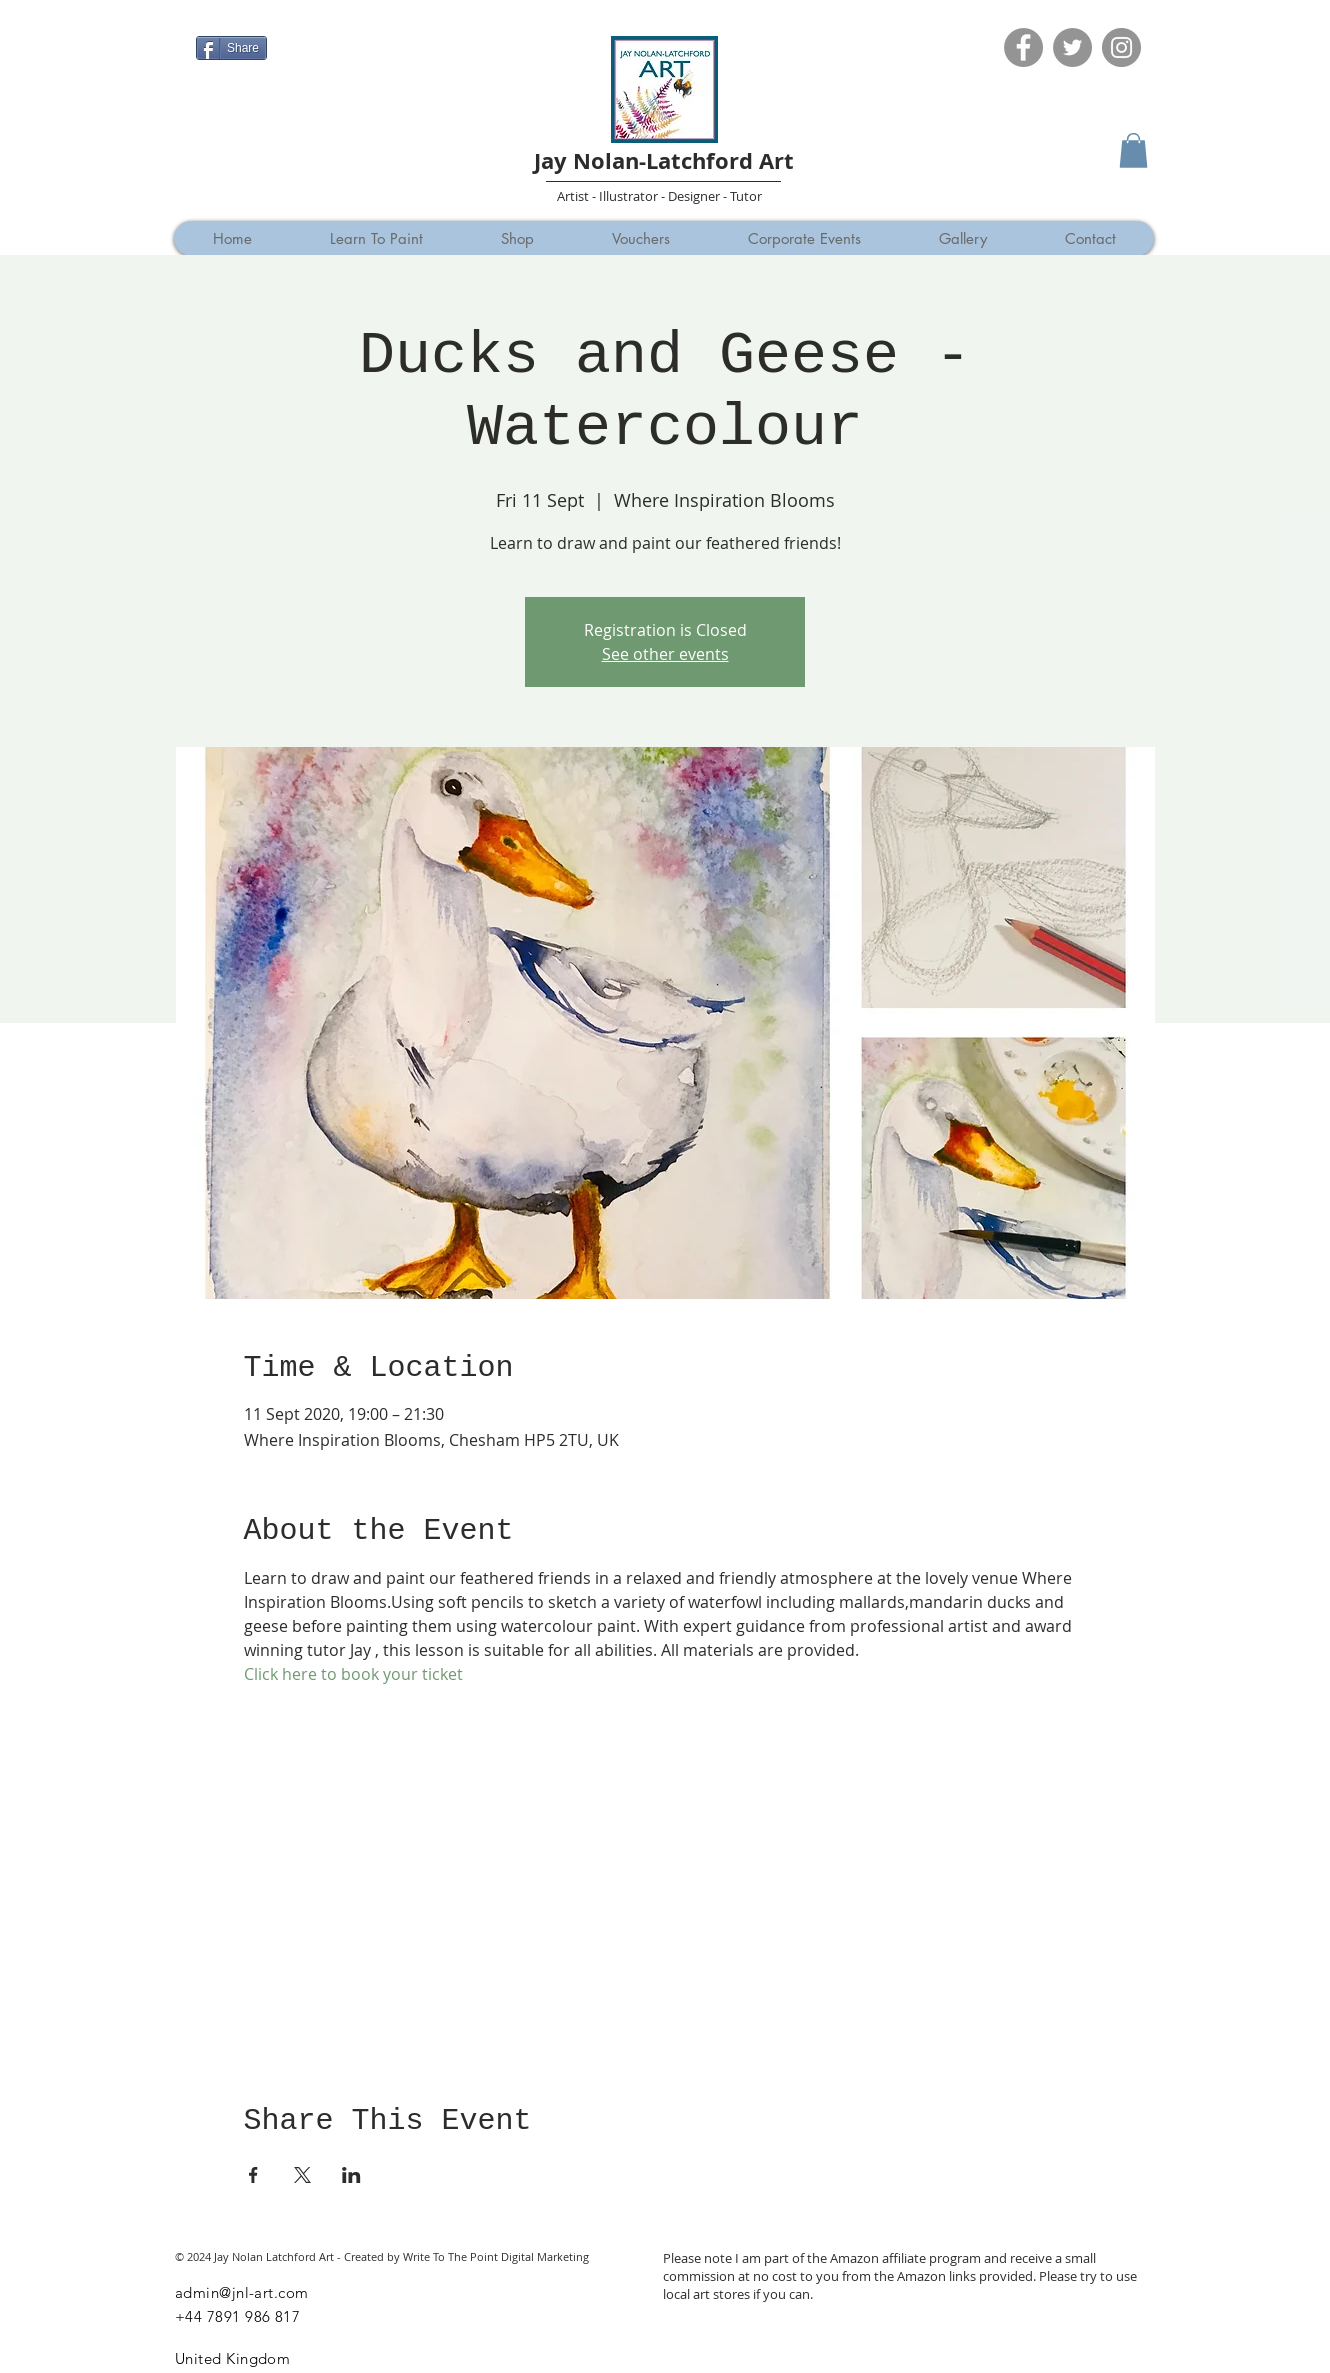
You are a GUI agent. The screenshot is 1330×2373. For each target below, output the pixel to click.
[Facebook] (1023, 47)
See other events (665, 654)
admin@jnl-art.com (242, 2292)
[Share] (231, 48)
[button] (1133, 150)
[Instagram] (1121, 47)
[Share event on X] (302, 2175)
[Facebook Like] (234, 17)
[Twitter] (1072, 47)
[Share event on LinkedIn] (351, 2175)
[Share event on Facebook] (253, 2175)
